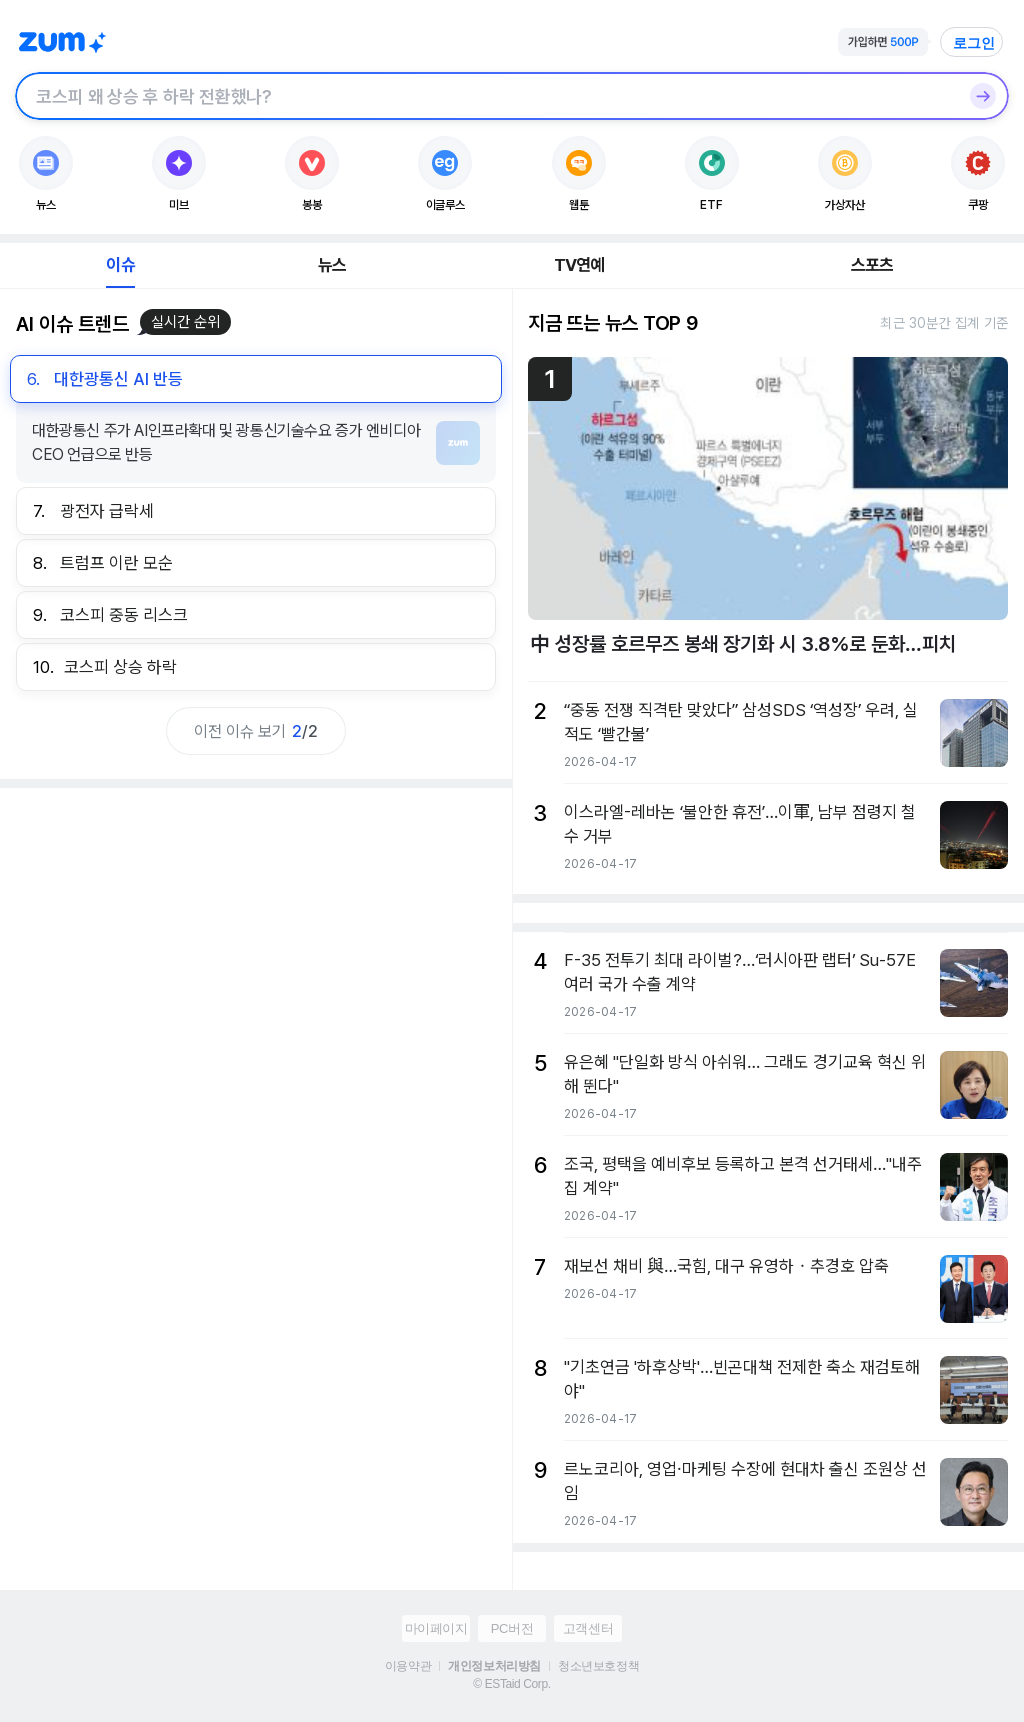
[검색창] (486, 96)
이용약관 (408, 1666)
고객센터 (588, 1628)
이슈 (120, 265)
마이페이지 (436, 1628)
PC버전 (512, 1628)
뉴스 (332, 265)
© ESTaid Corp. (511, 1684)
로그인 (974, 43)
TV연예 (579, 265)
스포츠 (872, 265)
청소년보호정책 (598, 1666)
